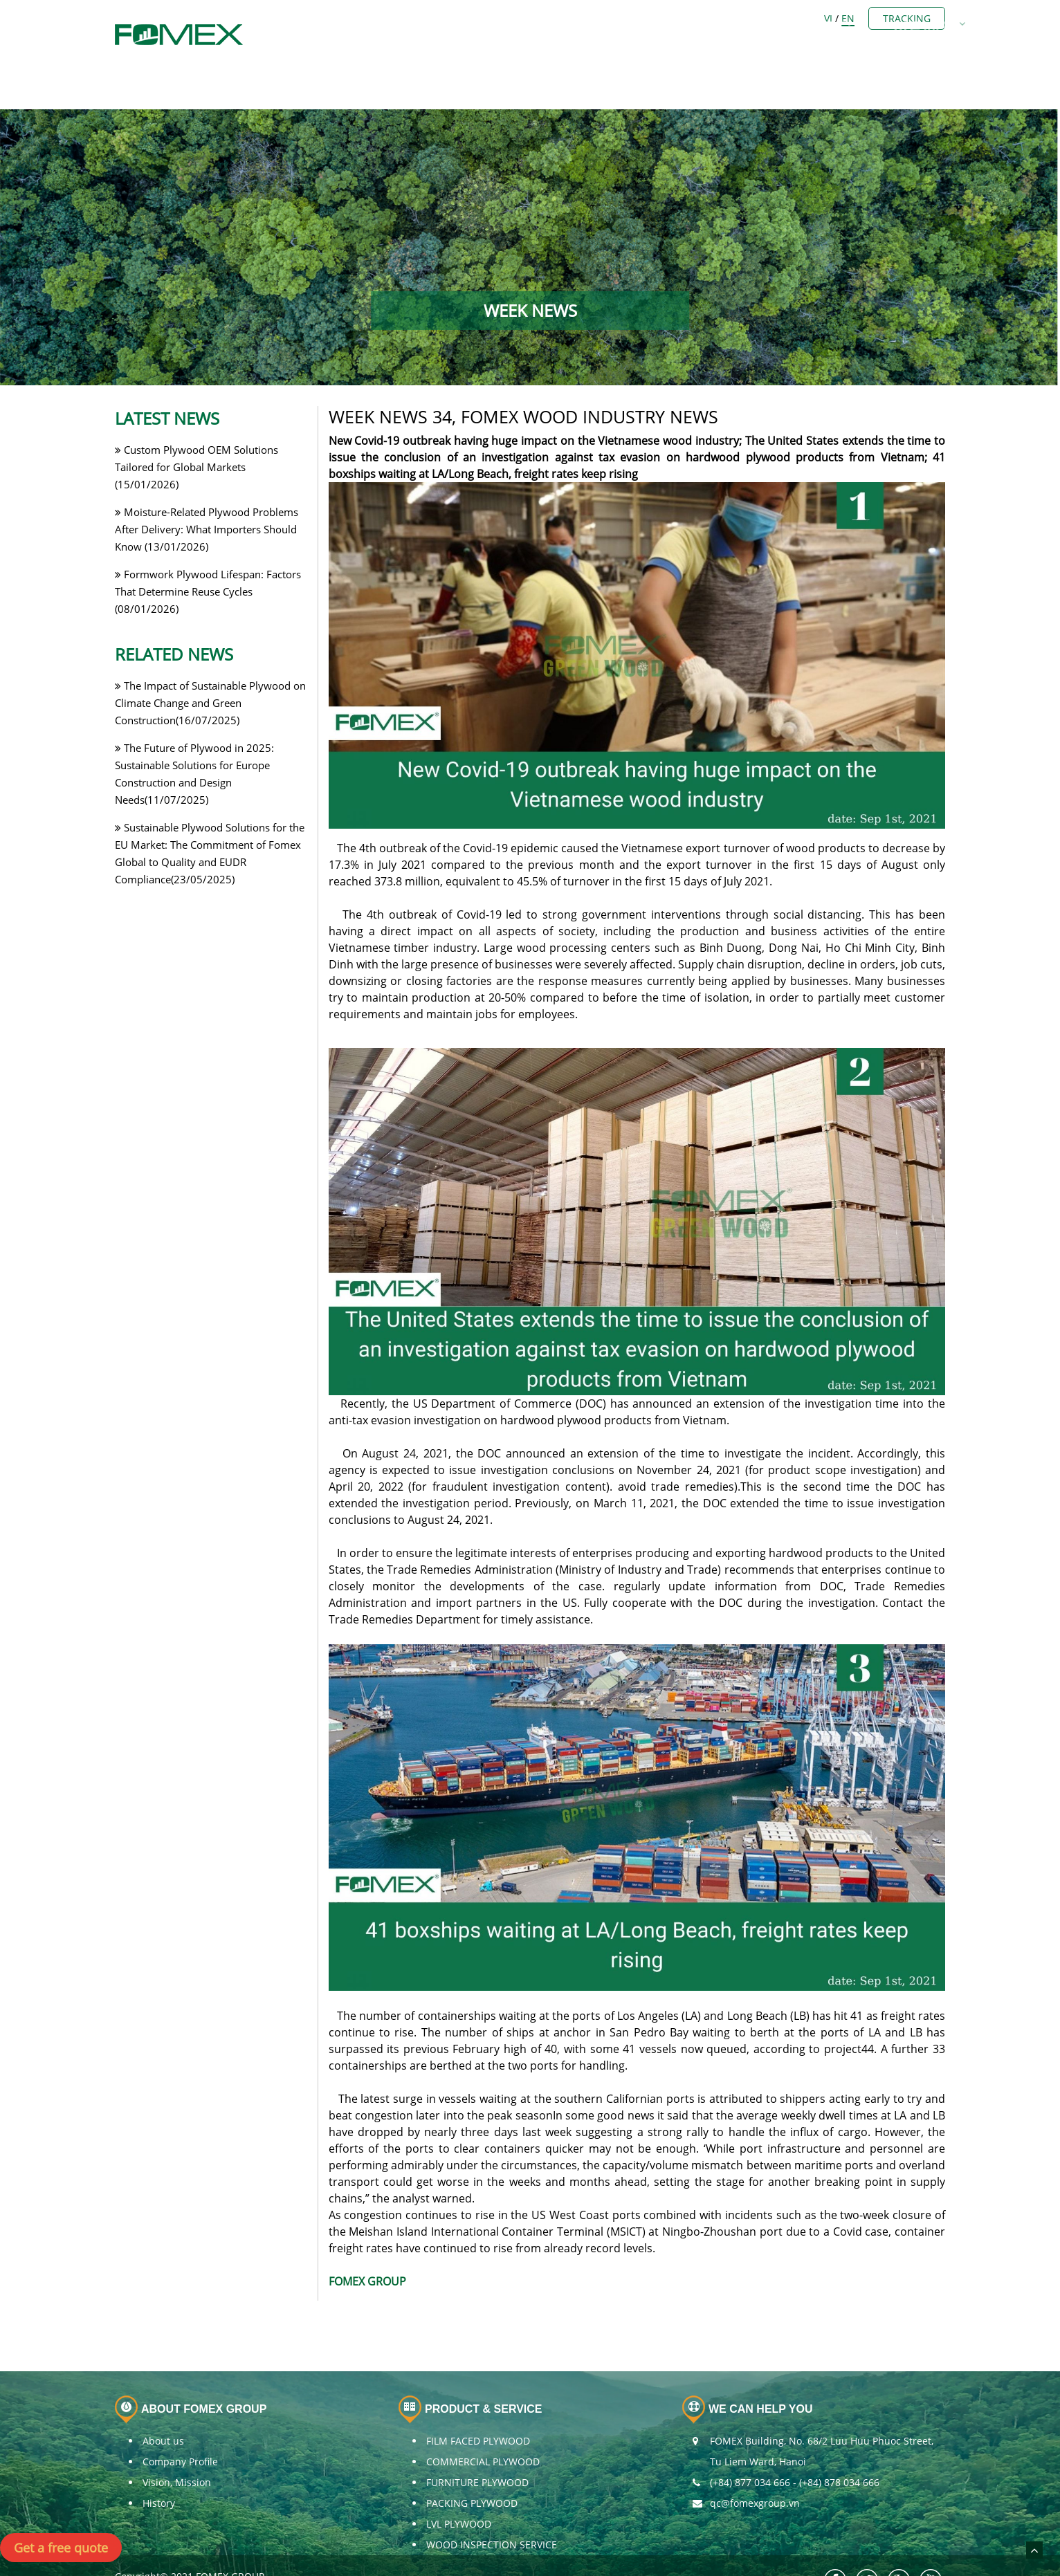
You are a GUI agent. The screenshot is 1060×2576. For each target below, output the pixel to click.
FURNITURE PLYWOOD (477, 2446)
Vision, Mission (177, 2446)
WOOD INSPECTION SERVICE (491, 2508)
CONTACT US (857, 17)
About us (163, 2404)
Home (351, 17)
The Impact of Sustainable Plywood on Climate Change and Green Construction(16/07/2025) (210, 666)
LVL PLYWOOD (458, 2487)
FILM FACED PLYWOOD (478, 2404)
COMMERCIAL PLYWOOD (483, 2425)
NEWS (780, 17)
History (159, 2467)
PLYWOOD (584, 17)
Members (503, 17)
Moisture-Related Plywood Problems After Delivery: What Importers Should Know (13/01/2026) (206, 492)
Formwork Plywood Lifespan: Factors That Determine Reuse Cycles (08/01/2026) (208, 555)
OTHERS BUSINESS (687, 17)
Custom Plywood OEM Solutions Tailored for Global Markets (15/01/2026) (196, 430)
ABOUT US (421, 17)
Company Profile (180, 2425)
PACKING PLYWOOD (472, 2467)
